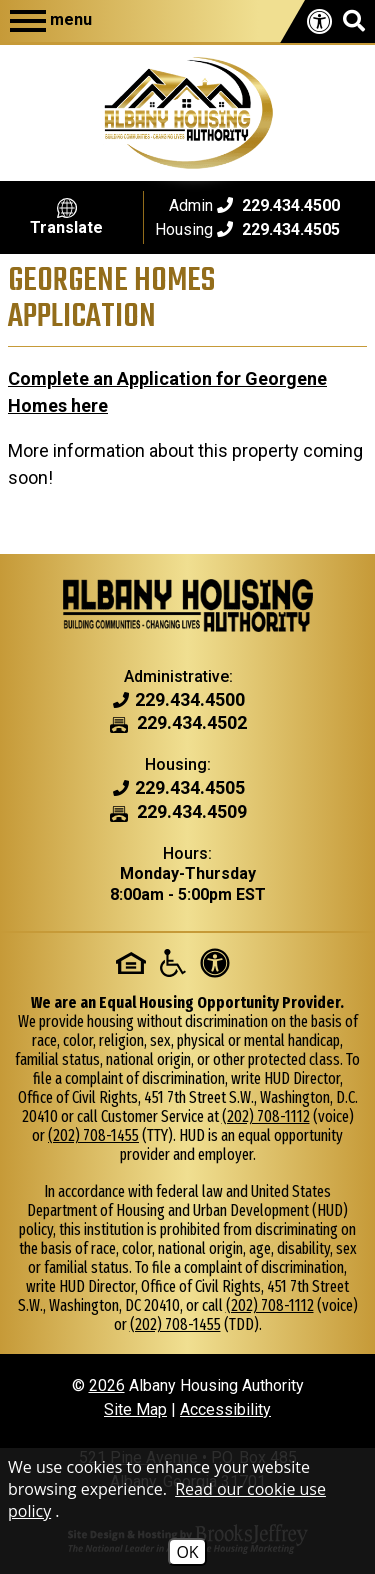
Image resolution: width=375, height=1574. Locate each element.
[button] (354, 21)
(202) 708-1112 (266, 1116)
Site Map (135, 1409)
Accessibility (225, 1409)
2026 (107, 1385)
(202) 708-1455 (93, 1135)
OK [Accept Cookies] (187, 1552)
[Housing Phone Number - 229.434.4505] (190, 788)
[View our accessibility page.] (320, 22)
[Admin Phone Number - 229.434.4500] (190, 700)
